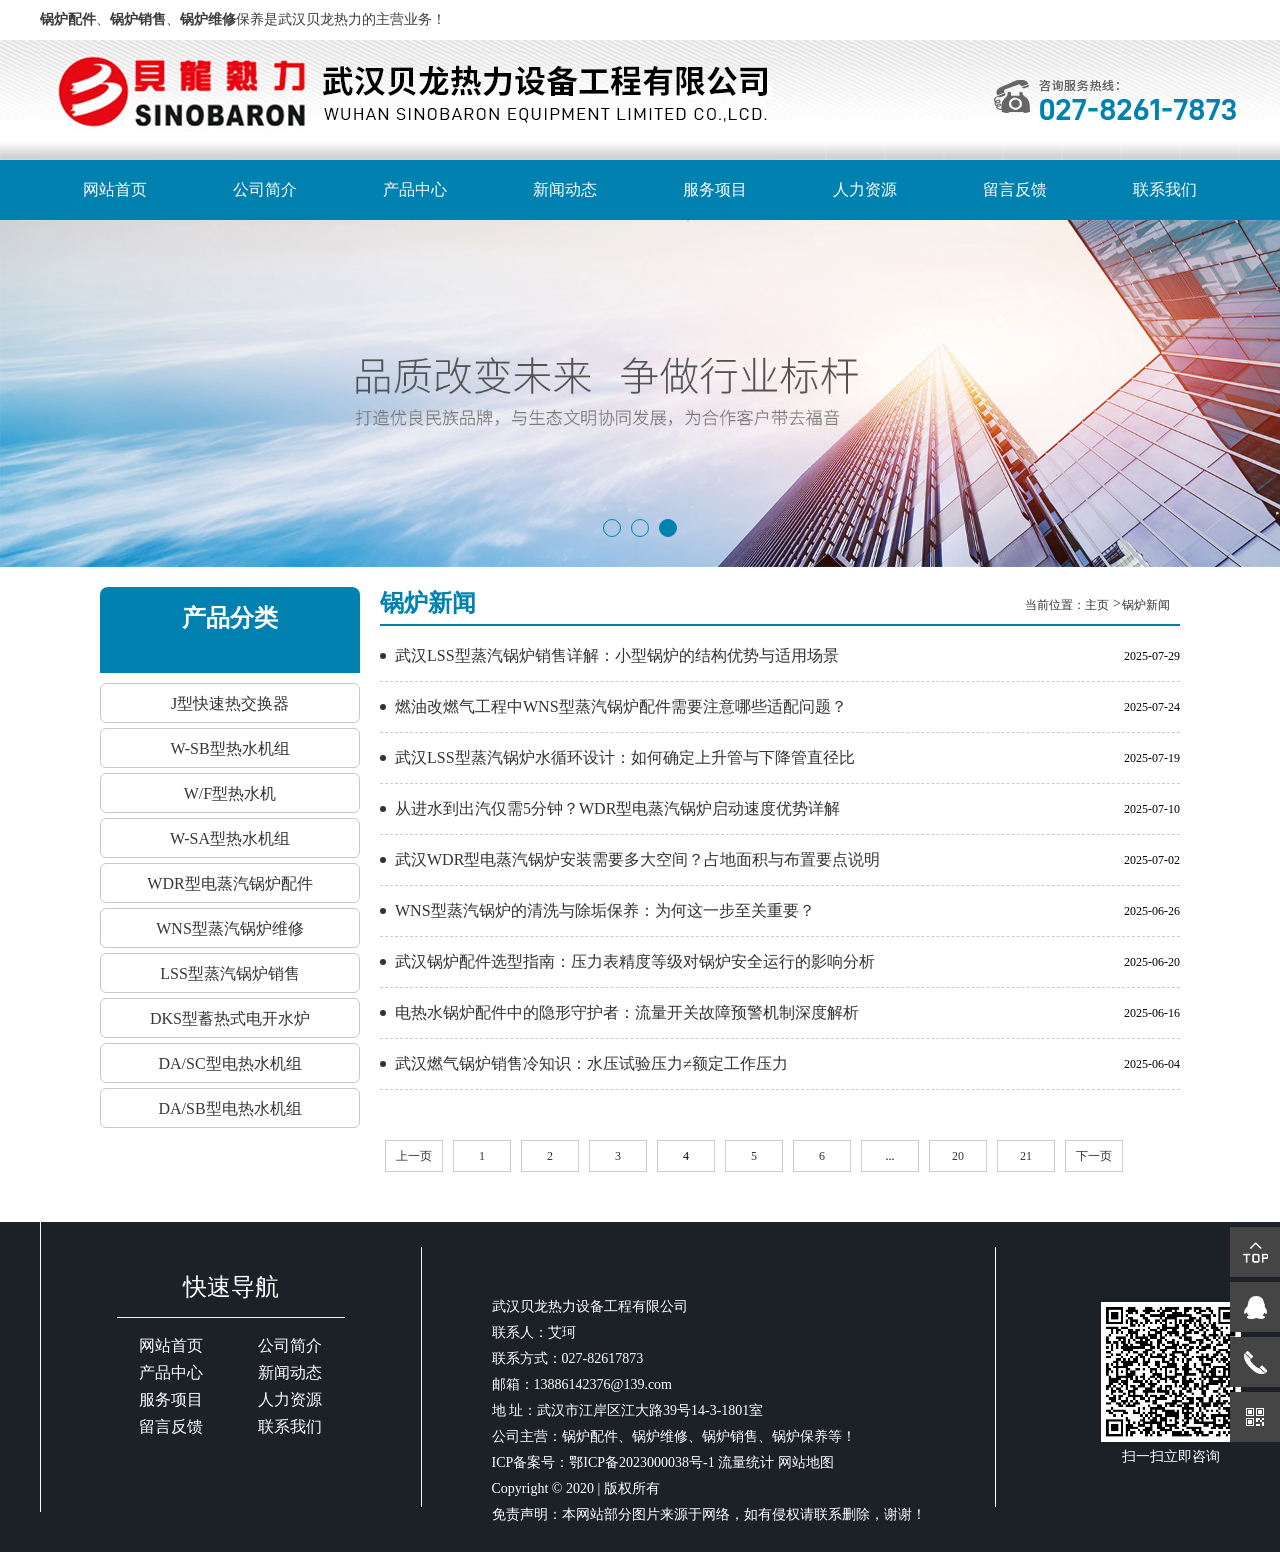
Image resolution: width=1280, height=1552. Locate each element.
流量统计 (746, 1462)
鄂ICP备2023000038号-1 (641, 1462)
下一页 (1094, 1156)
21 (1026, 1156)
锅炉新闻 (1146, 605)
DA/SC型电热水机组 (229, 1063)
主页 (1098, 605)
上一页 (414, 1156)
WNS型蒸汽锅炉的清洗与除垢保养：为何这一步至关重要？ (605, 910)
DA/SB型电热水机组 (229, 1108)
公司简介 (265, 189)
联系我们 (1165, 189)
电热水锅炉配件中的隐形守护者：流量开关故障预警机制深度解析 (627, 1012)
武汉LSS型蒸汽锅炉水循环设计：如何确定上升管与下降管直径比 (625, 757)
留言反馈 (1015, 189)
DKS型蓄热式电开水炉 (230, 1018)
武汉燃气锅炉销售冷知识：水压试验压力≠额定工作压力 (591, 1063)
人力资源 (865, 189)
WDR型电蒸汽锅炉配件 (229, 883)
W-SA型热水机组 (230, 838)
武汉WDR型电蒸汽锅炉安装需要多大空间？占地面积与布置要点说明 (637, 859)
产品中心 (415, 189)
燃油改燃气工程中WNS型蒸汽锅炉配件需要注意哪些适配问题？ (621, 706)
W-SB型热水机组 (229, 748)
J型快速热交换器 (230, 703)
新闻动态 (565, 189)
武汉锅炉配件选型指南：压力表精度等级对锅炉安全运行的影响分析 (635, 961)
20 (958, 1156)
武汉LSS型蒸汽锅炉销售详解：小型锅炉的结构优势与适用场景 (617, 655)
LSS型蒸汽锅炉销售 (230, 973)
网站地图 (806, 1462)
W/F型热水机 (230, 793)
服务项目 (715, 189)
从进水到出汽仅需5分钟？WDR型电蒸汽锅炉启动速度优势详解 (617, 808)
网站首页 (115, 189)
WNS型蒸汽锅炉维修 (230, 928)
